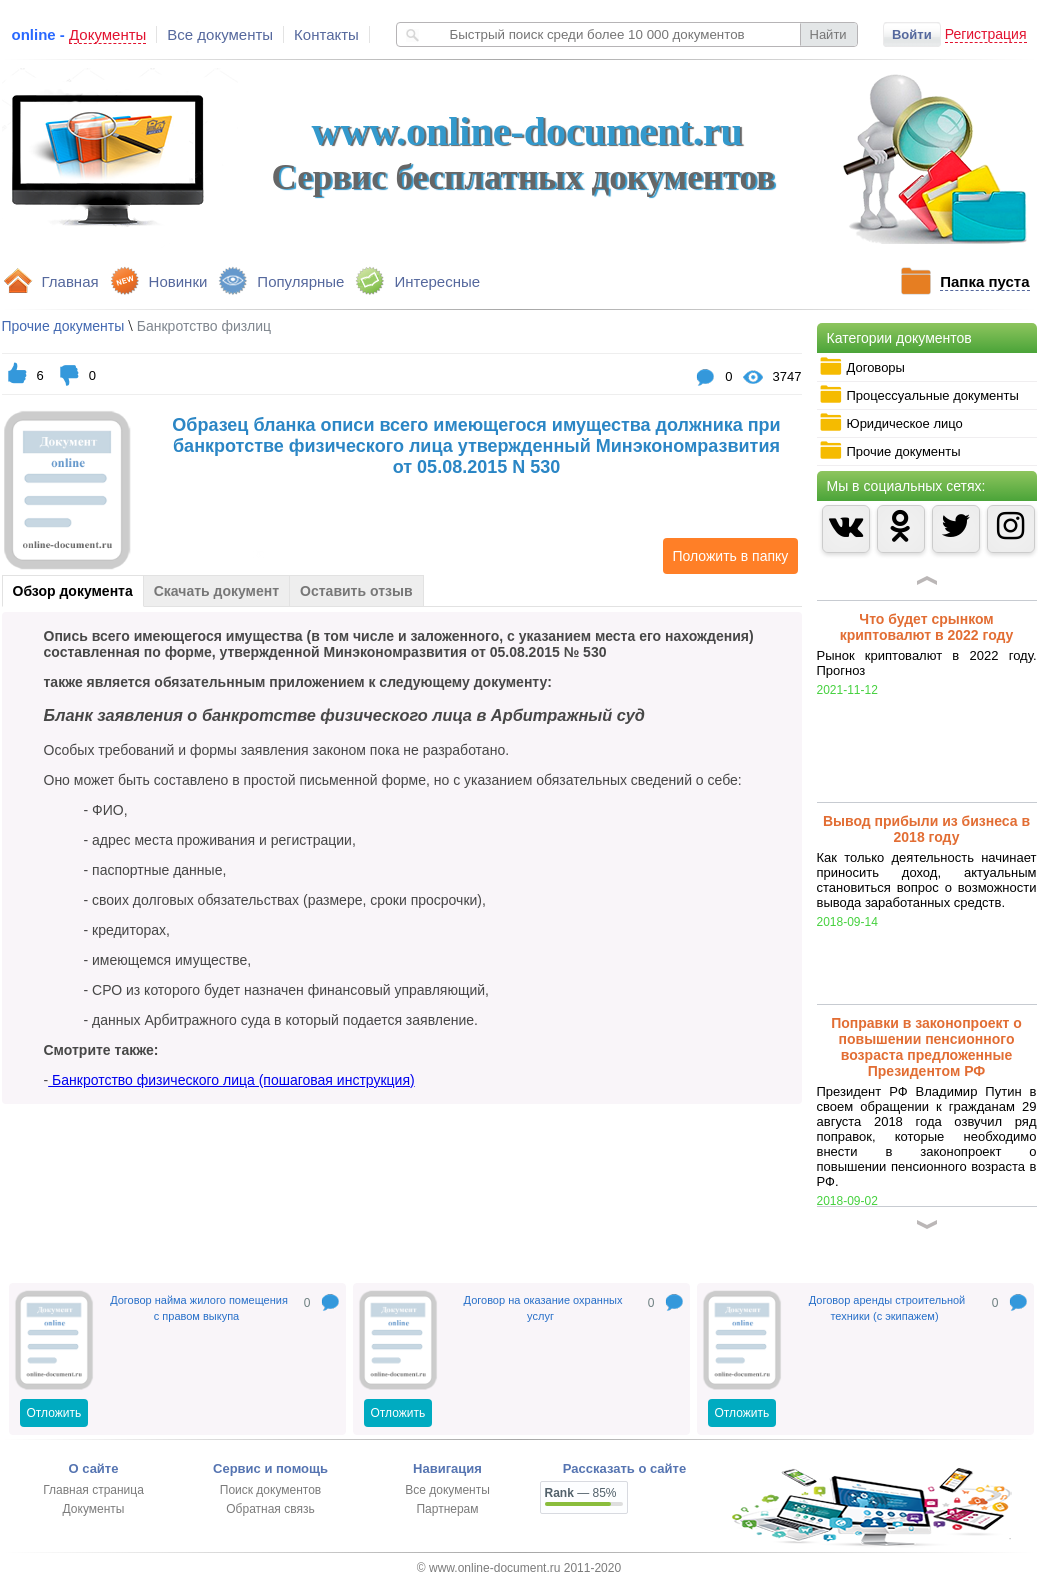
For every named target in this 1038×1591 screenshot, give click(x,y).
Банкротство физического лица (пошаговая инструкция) (231, 1080)
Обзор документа (73, 591)
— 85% (581, 1493)
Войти (912, 34)
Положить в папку (726, 556)
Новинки (178, 281)
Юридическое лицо (891, 423)
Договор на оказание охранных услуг (543, 1308)
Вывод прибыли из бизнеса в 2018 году (926, 829)
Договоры (862, 367)
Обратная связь (270, 1509)
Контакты (326, 34)
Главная (70, 281)
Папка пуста (984, 281)
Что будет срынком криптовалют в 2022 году (927, 627)
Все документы (220, 34)
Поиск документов (270, 1490)
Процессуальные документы (919, 395)
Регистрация (986, 34)
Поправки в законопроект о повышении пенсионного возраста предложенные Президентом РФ (926, 1047)
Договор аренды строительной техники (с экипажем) (887, 1308)
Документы (94, 1509)
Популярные (300, 281)
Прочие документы (890, 451)
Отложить (54, 1413)
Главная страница (93, 1490)
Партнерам (447, 1509)
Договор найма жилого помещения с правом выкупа (199, 1308)
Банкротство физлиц (204, 326)
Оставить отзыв (356, 591)
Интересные (437, 281)
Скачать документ (216, 591)
